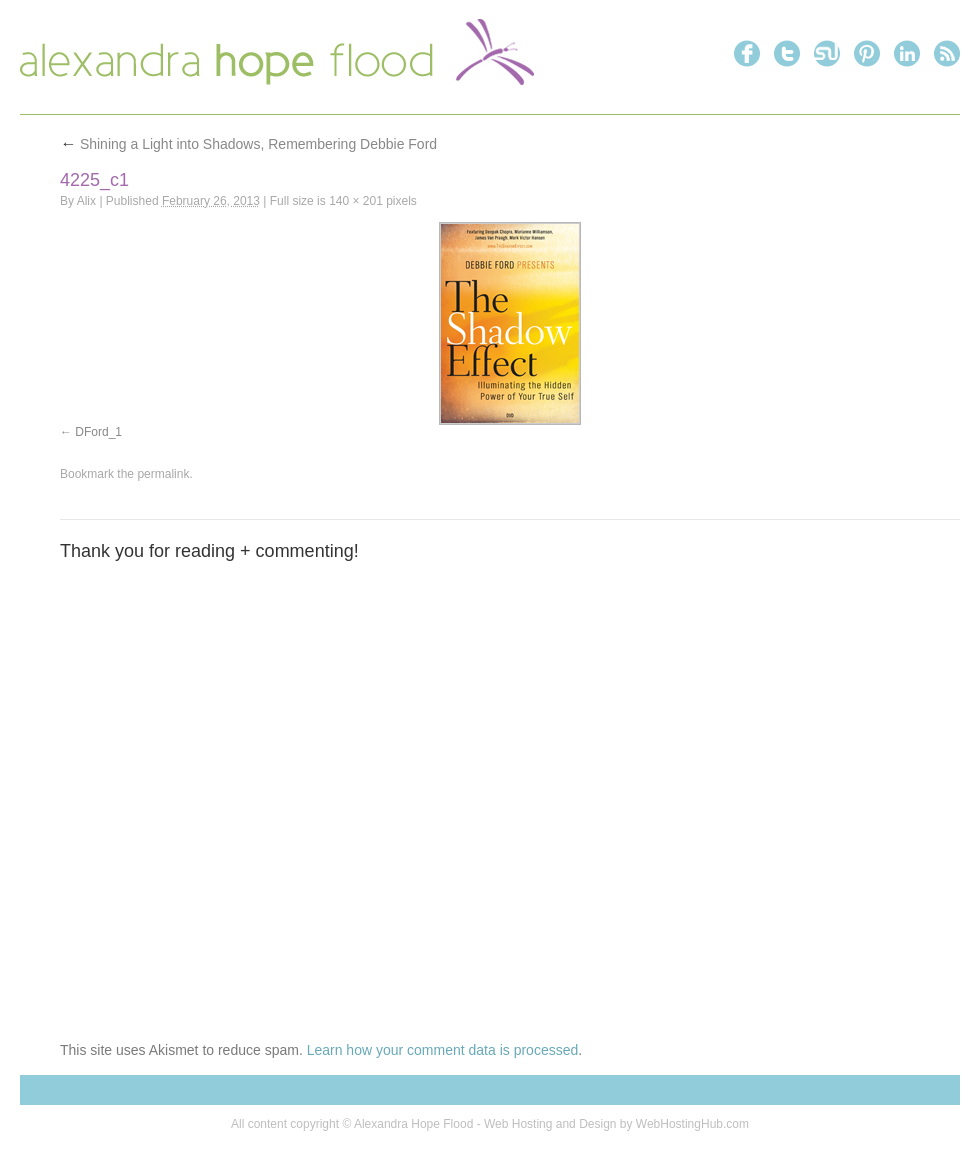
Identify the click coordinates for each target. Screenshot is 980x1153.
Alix (86, 201)
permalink (163, 474)
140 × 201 (356, 201)
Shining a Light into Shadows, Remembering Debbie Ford (248, 144)
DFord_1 (98, 432)
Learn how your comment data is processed (443, 1050)
